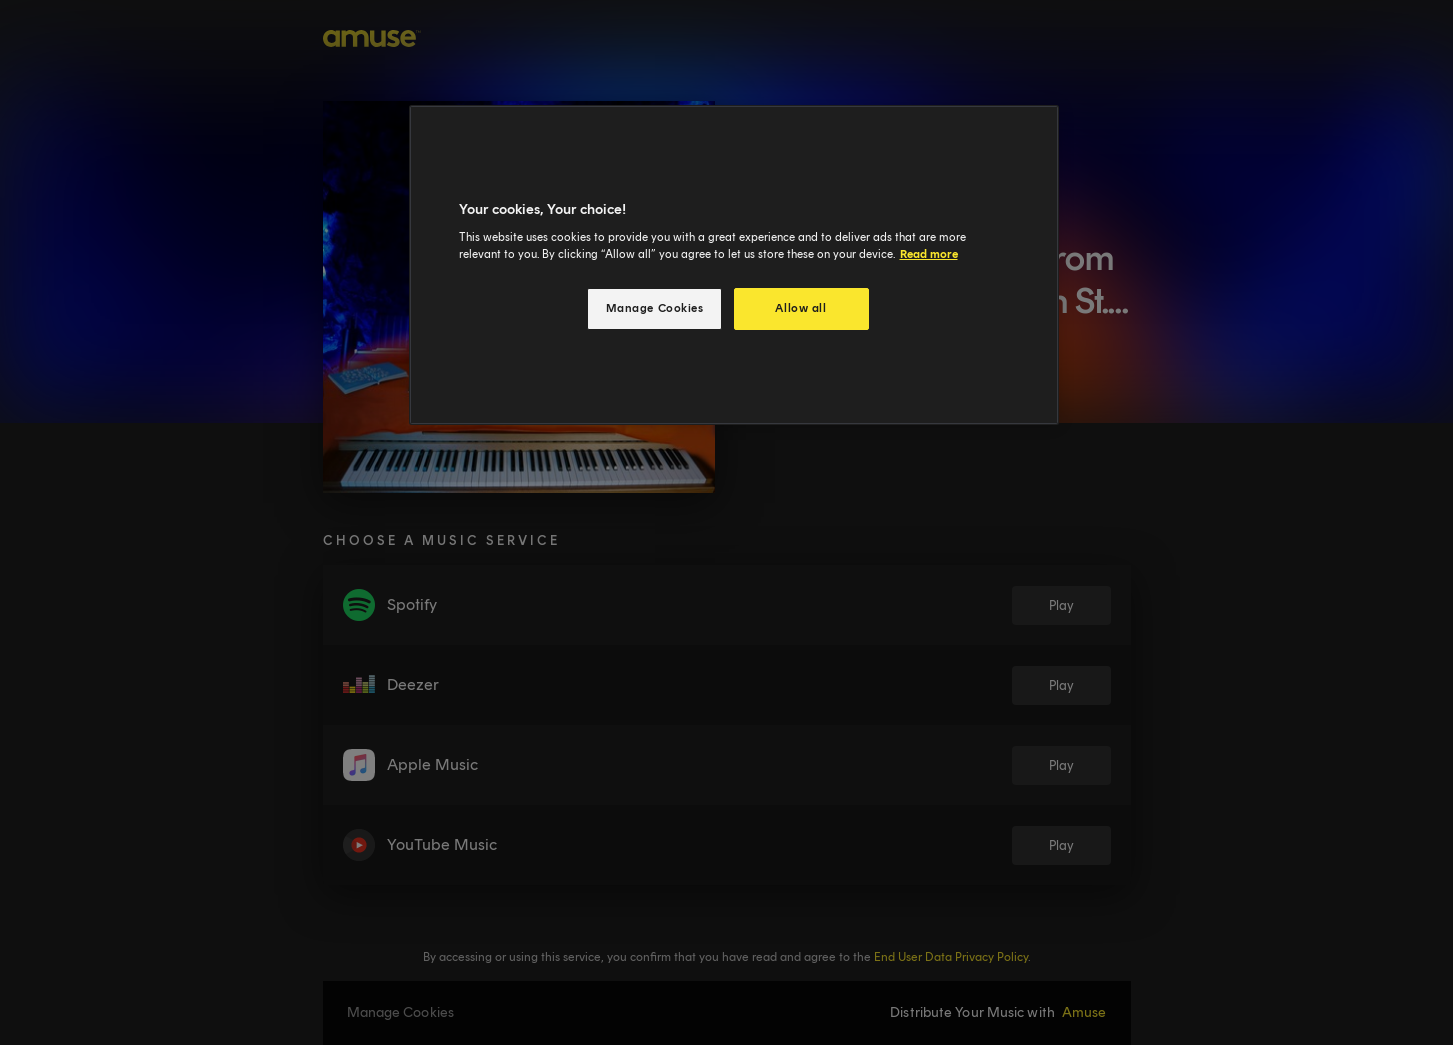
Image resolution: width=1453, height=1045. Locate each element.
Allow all (800, 308)
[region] (734, 265)
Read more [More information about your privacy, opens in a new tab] (929, 254)
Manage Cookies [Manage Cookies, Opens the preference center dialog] (655, 308)
